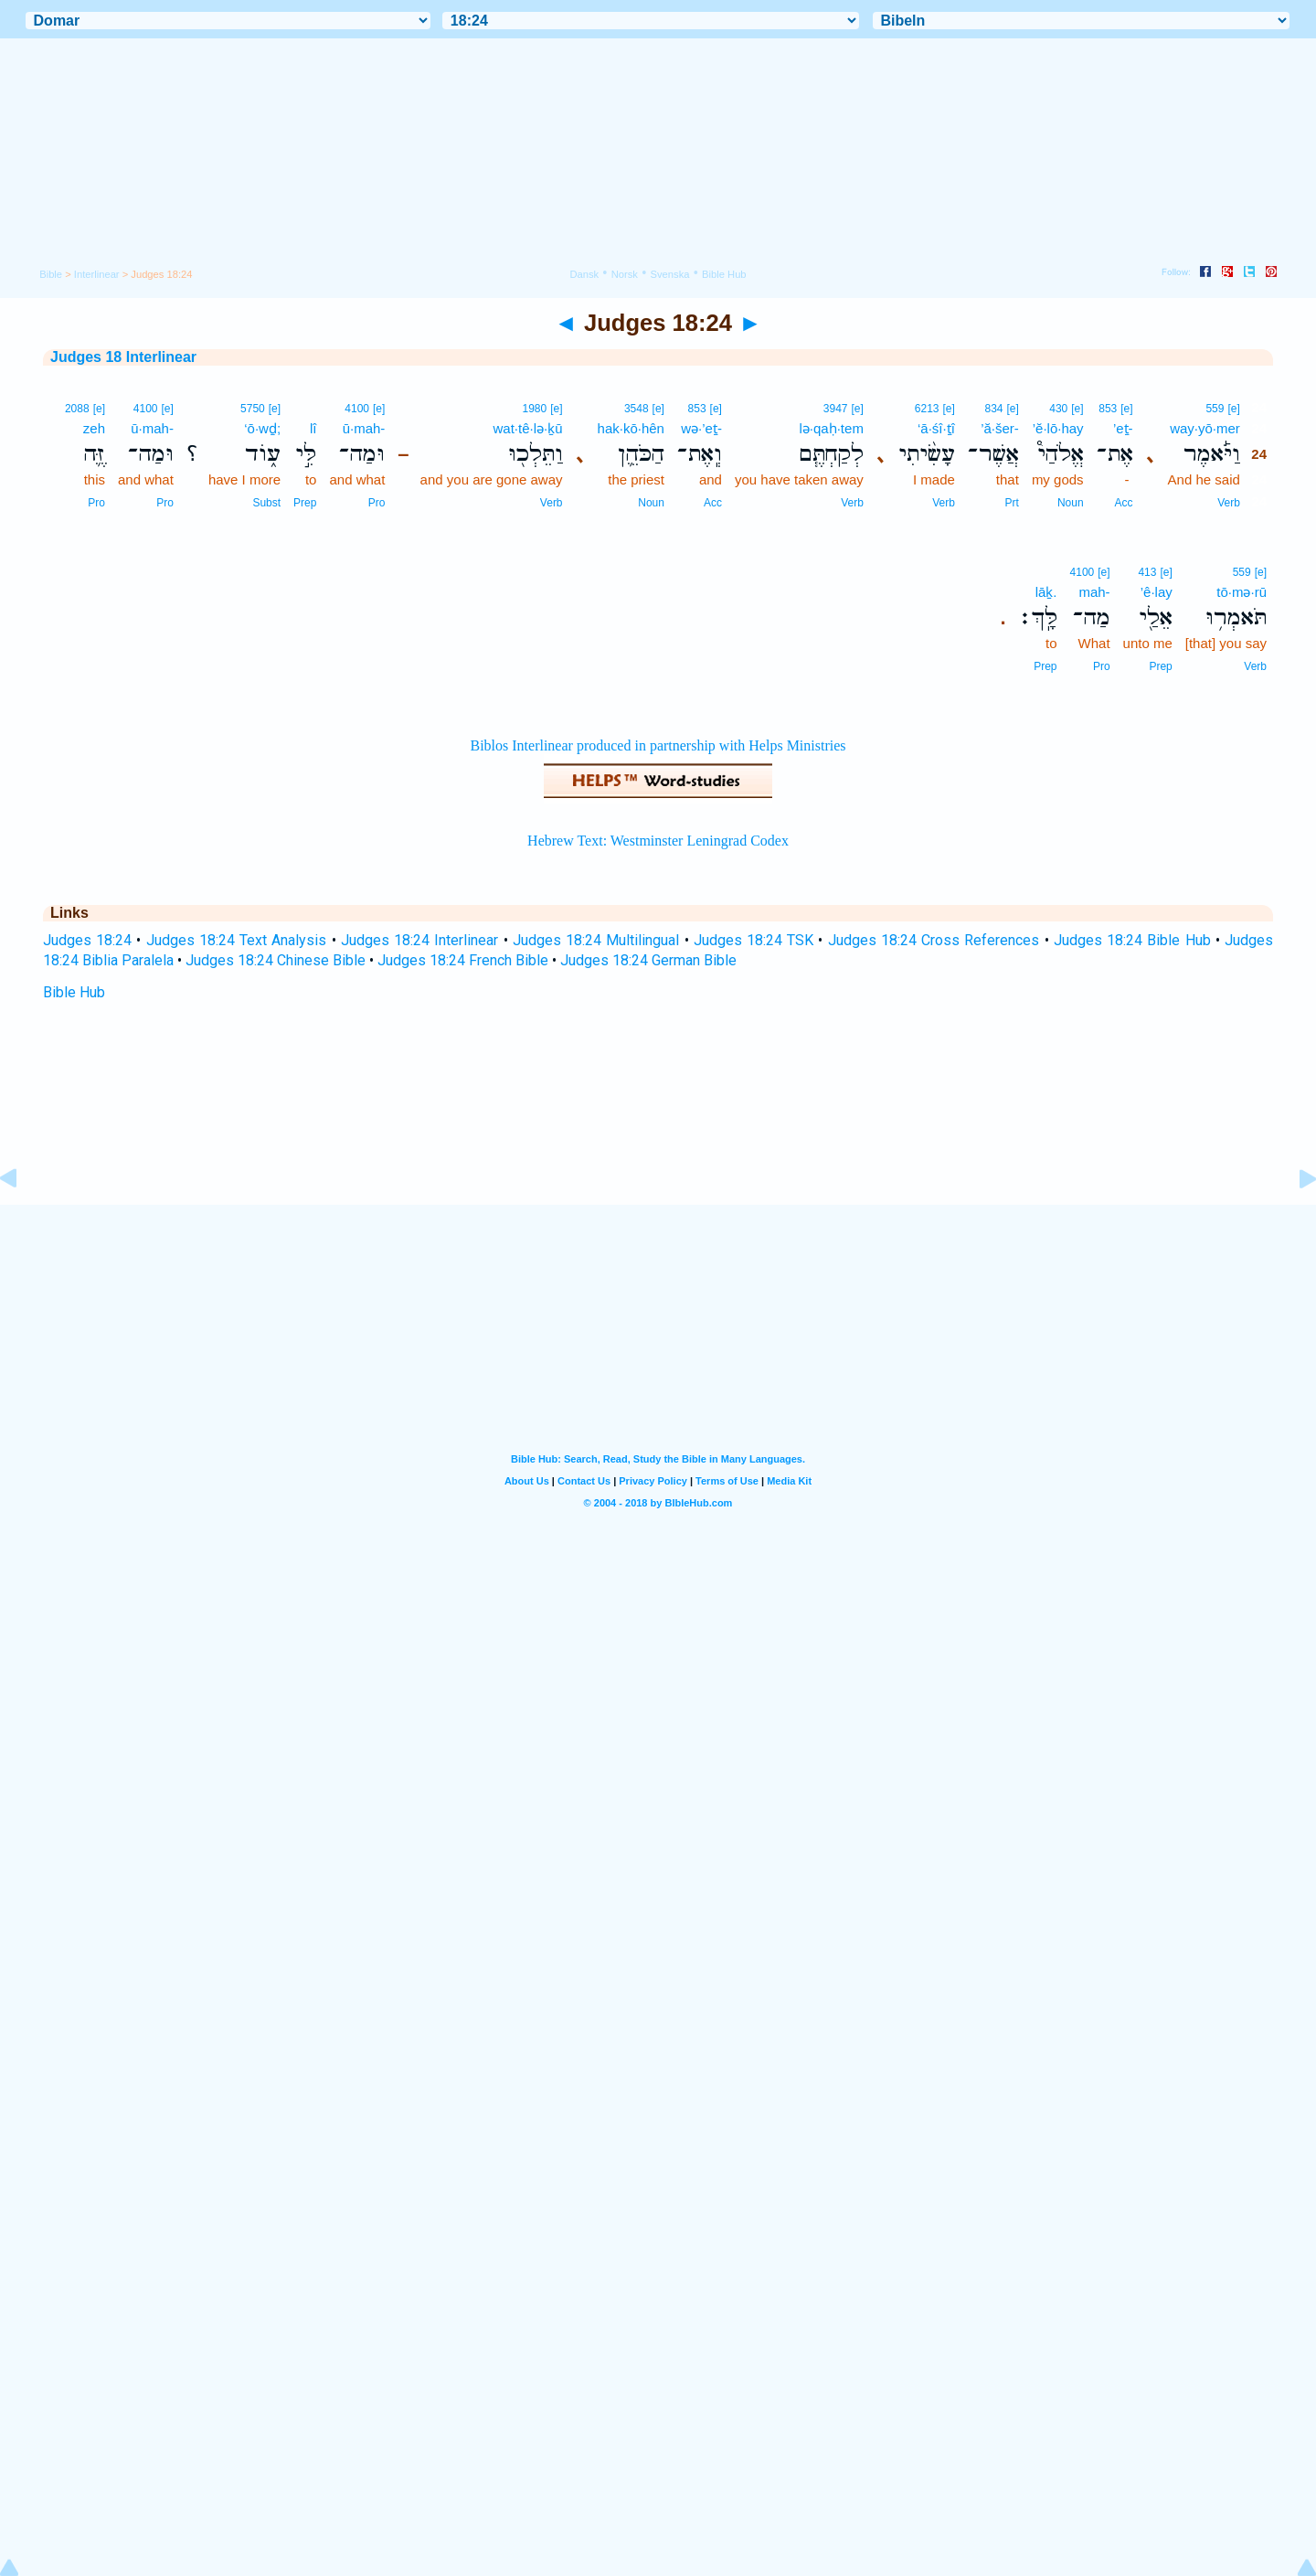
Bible (50, 274)
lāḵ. (1046, 592)
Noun (1070, 502)
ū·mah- (364, 428)
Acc (1124, 502)
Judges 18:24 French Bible (462, 960)
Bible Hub (74, 992)
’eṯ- (1123, 428)
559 (1214, 408)
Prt (1012, 502)
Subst (266, 502)
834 (994, 408)
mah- (1093, 592)
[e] (1233, 408)
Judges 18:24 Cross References (934, 940)
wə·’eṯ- (701, 428)
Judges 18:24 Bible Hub (1132, 940)
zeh (94, 428)
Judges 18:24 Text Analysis (236, 940)
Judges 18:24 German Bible (648, 960)
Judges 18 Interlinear (123, 357)
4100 (357, 408)
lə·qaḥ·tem (832, 428)
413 (1147, 572)
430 (1058, 408)
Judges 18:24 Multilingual (596, 940)
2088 (77, 408)
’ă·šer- (1000, 428)
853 (1107, 408)
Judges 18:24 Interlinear (419, 940)
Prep (304, 502)
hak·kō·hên (631, 428)
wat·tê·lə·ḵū (528, 428)
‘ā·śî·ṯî (936, 428)
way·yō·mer (1205, 428)
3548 (636, 408)
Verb (1228, 502)
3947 (835, 408)
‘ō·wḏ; (262, 428)
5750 (252, 408)
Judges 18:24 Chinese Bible (276, 960)
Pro (377, 502)
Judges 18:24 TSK (753, 940)
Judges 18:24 (87, 940)
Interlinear (97, 274)
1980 (535, 408)
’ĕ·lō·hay (1058, 428)
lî (313, 428)
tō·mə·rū (1241, 592)
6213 (927, 408)
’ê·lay (1157, 592)
